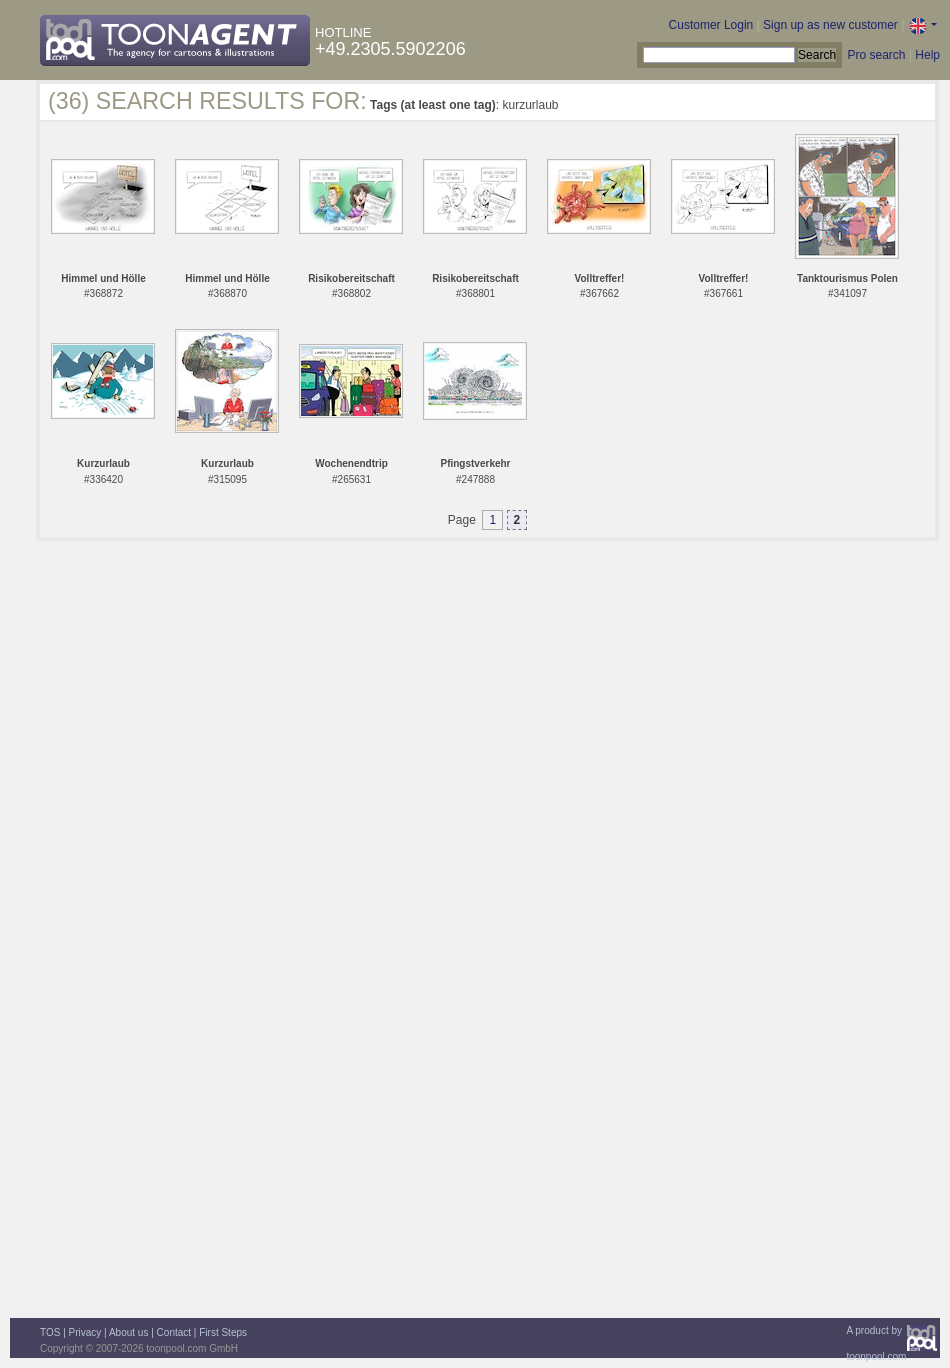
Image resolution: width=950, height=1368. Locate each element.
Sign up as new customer (830, 25)
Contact (174, 1332)
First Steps (223, 1332)
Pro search (876, 55)
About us (128, 1332)
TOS (50, 1332)
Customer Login (711, 25)
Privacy (85, 1332)
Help (927, 55)
